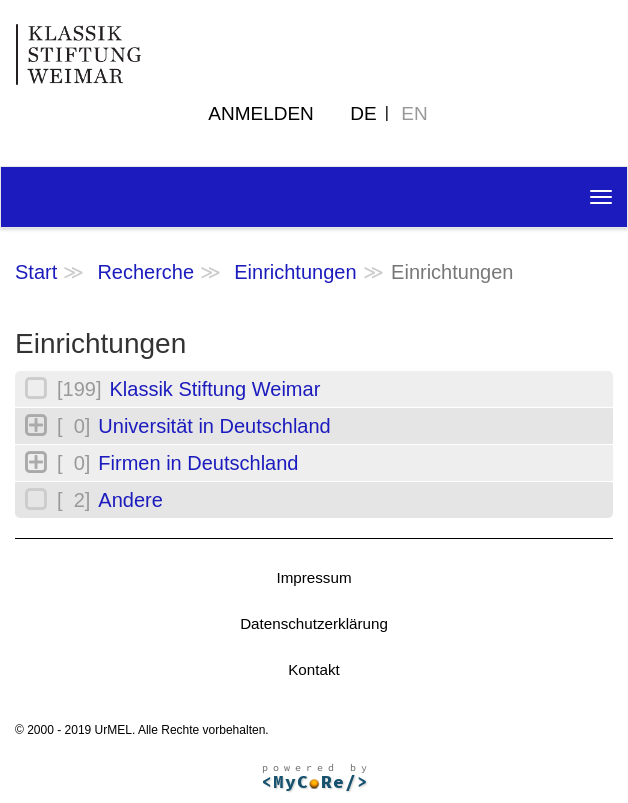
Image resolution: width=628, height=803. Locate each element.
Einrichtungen (295, 272)
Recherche (145, 272)
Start (36, 272)
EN (414, 113)
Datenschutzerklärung (314, 623)
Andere (130, 500)
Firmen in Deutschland (198, 463)
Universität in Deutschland (214, 426)
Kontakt (314, 669)
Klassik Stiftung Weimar (214, 389)
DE (363, 113)
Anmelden (261, 113)
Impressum (313, 577)
